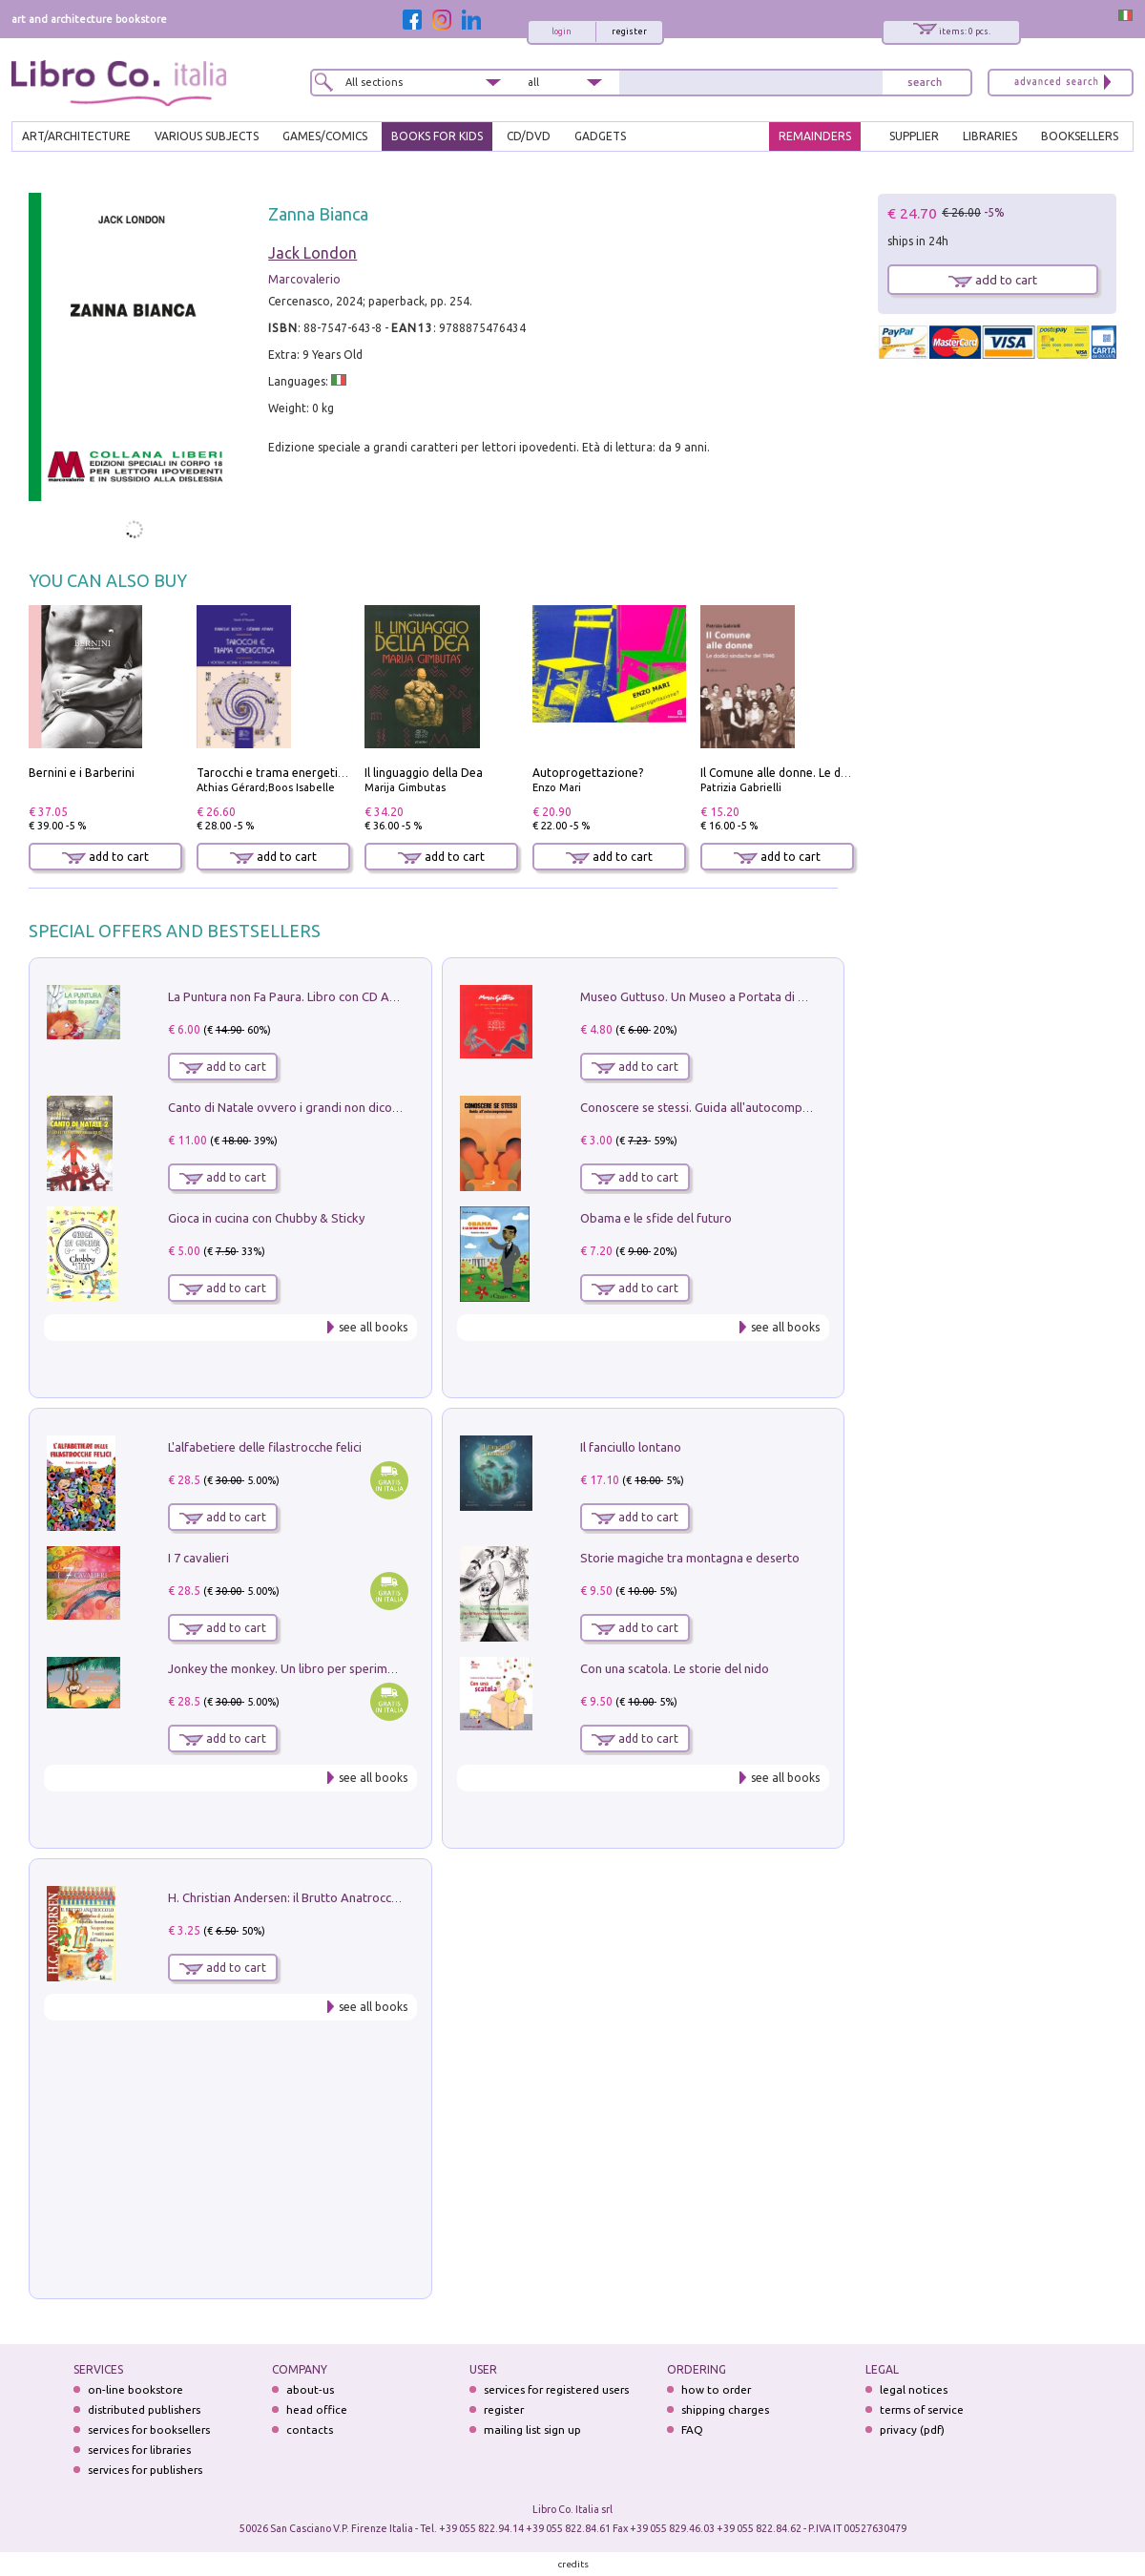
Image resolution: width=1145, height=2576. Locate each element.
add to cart (105, 856)
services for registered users (556, 2389)
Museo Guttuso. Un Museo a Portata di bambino (713, 996)
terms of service (922, 2409)
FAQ (692, 2429)
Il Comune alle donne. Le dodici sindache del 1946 (832, 772)
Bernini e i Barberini (82, 772)
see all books (373, 1327)
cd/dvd (529, 136)
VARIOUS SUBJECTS (207, 136)
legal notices (913, 2389)
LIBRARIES (990, 136)
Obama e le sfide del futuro (656, 1218)
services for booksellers (149, 2429)
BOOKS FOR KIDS (437, 136)
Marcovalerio (304, 279)
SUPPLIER (914, 136)
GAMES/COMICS (324, 136)
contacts (309, 2429)
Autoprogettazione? (587, 772)
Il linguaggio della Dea (423, 772)
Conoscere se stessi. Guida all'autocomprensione (715, 1107)
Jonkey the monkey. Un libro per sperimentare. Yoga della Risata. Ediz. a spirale (387, 1668)
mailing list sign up (532, 2429)
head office (316, 2409)
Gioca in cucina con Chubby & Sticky (266, 1218)
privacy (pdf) (912, 2429)
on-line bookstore (135, 2389)
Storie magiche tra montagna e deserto (690, 1557)
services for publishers (145, 2469)
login (562, 31)
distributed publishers (144, 2409)
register (629, 31)
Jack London (312, 253)
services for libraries (139, 2449)
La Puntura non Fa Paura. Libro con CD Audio (291, 996)
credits (573, 2564)
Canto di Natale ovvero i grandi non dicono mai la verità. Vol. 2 (340, 1107)
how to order (716, 2389)
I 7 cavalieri (198, 1557)
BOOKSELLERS (1079, 136)
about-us (310, 2389)
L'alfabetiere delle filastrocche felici (265, 1447)
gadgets (600, 136)
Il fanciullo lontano (630, 1447)
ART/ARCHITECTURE (76, 136)
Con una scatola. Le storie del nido (674, 1668)
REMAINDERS (815, 136)
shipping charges (725, 2409)
